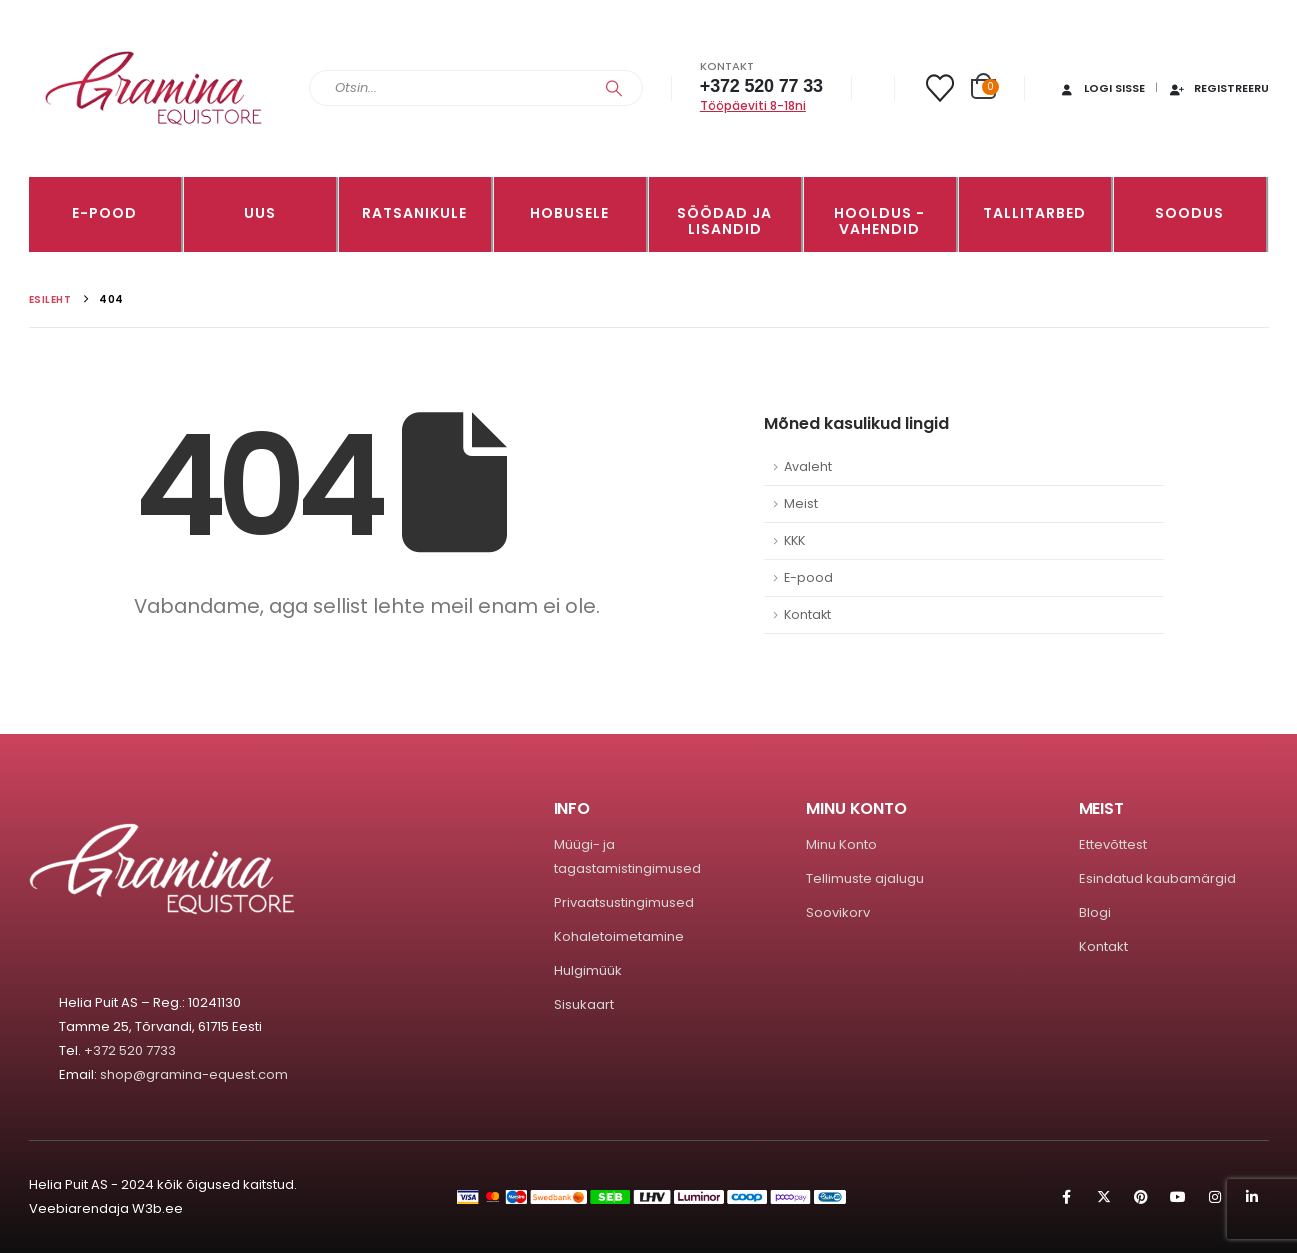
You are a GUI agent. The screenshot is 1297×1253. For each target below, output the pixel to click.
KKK (794, 540)
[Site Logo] (154, 88)
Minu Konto (841, 844)
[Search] (614, 88)
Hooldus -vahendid (879, 221)
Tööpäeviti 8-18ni (753, 105)
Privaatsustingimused (624, 902)
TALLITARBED (1034, 213)
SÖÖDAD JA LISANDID (724, 221)
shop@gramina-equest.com (194, 1074)
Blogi (1095, 912)
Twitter (1104, 1197)
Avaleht (808, 466)
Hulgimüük (588, 970)
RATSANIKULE (414, 213)
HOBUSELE (569, 213)
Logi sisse (1101, 88)
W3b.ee (157, 1208)
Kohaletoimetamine (619, 936)
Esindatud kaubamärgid (1157, 878)
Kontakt (807, 614)
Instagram (1215, 1197)
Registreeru (1218, 88)
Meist (801, 503)
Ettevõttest (1113, 844)
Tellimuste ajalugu (865, 878)
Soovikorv (838, 912)
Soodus (1189, 213)
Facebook (1067, 1197)
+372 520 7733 (130, 1050)
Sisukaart (584, 1004)
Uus (260, 213)
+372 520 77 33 (761, 86)
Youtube (1178, 1197)
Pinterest (1141, 1197)
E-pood (104, 213)
